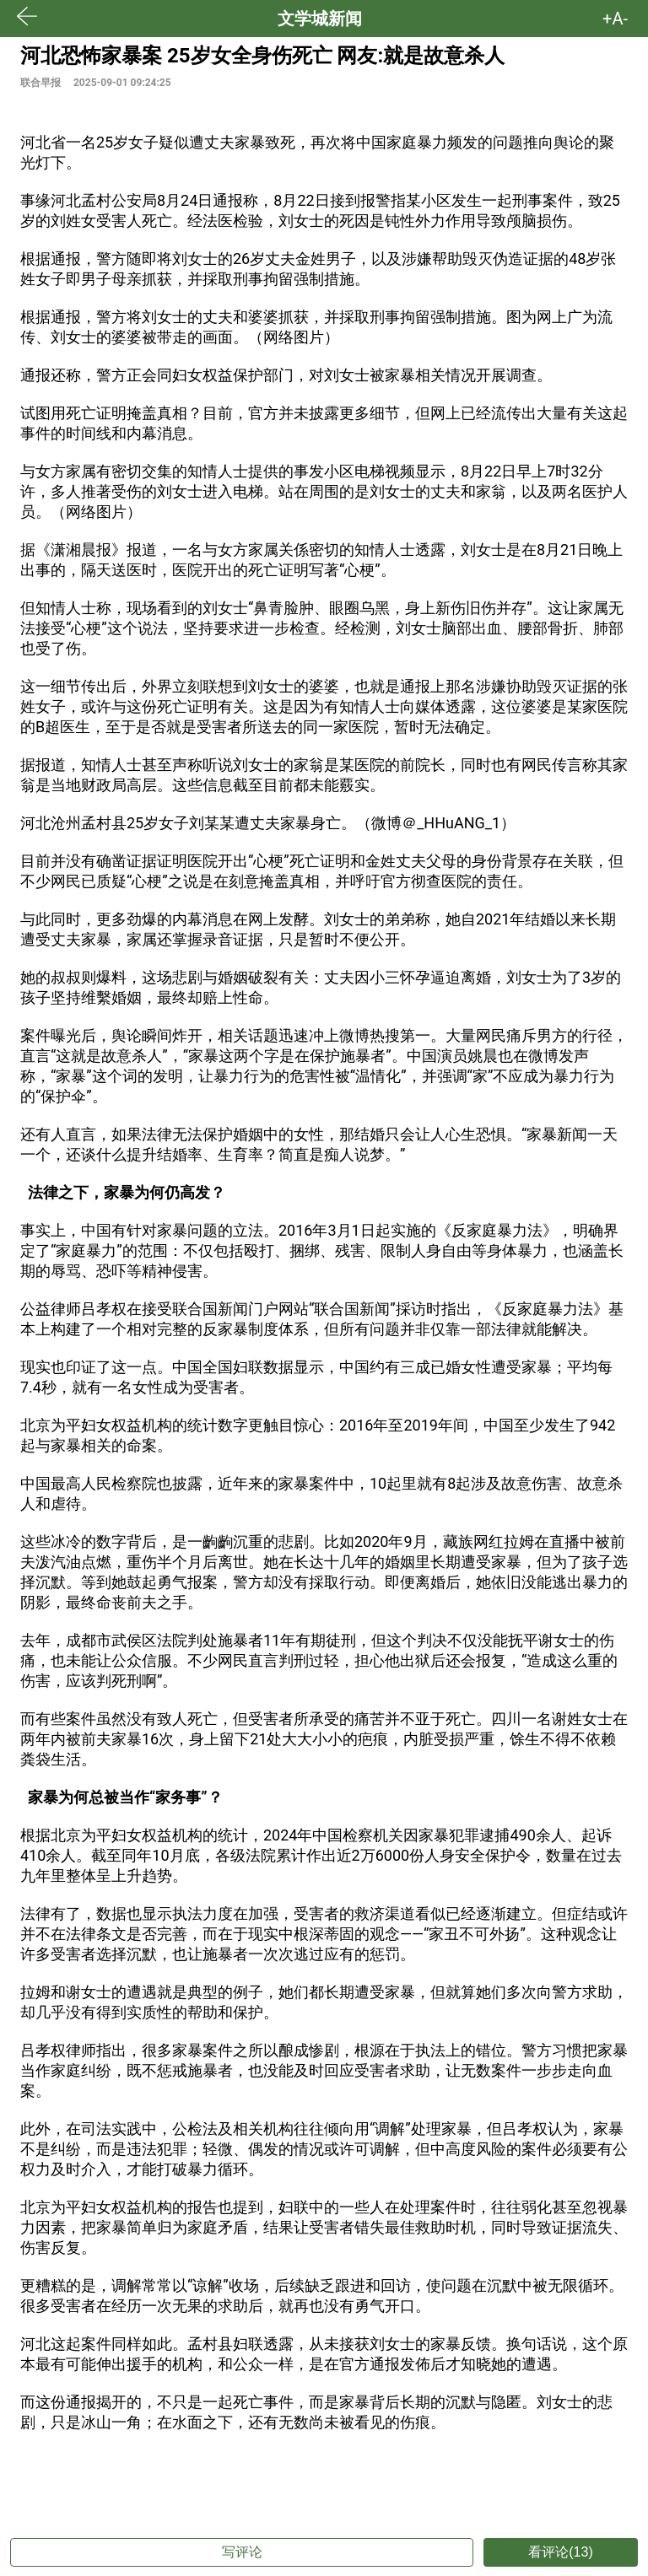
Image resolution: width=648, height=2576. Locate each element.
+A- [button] (615, 18)
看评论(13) (560, 2552)
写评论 (242, 2552)
